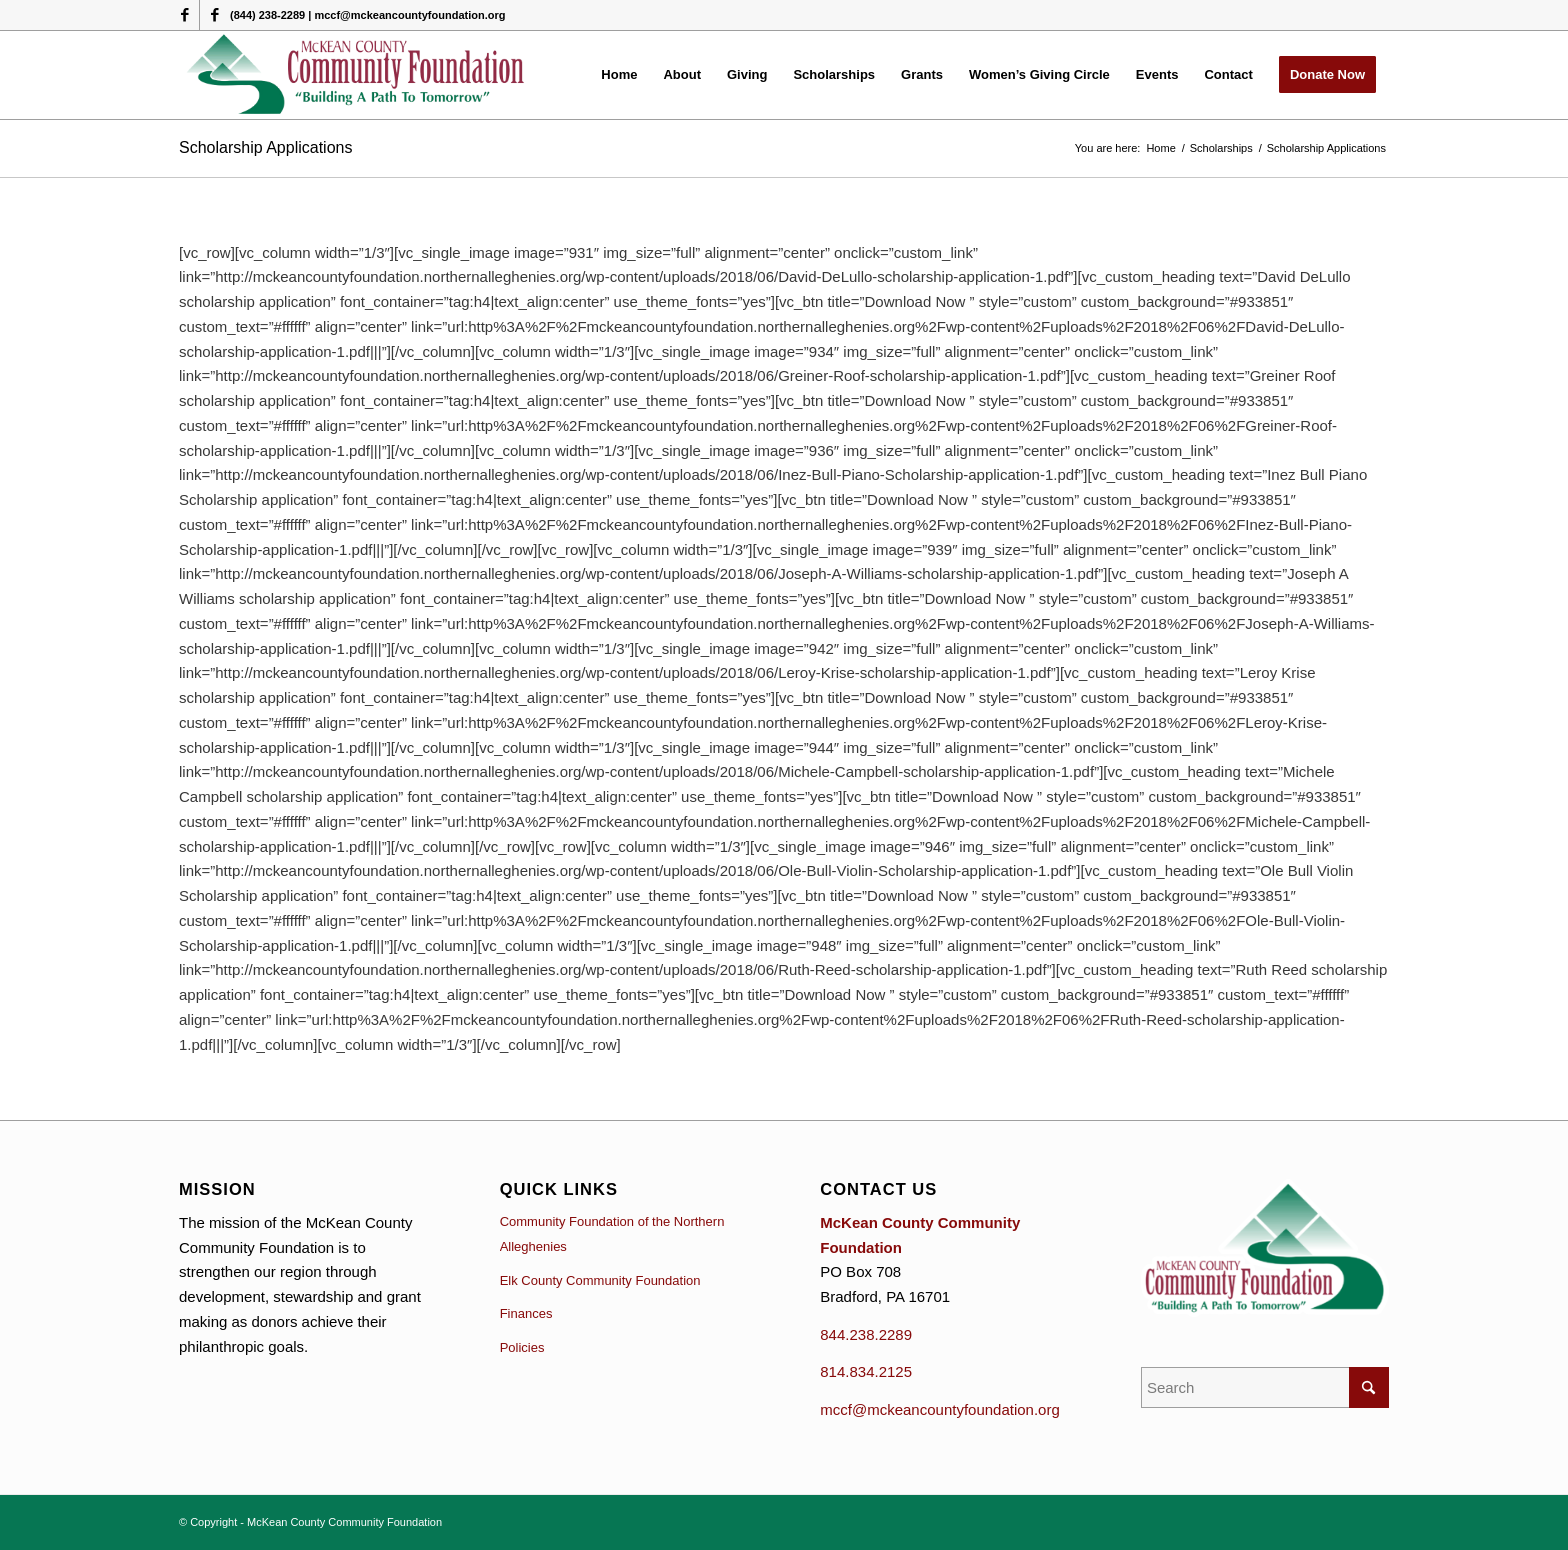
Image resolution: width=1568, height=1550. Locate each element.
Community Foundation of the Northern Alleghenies (612, 1234)
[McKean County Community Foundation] (356, 75)
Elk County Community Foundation (600, 1280)
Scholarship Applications (265, 147)
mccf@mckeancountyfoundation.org (940, 1409)
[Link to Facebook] (184, 15)
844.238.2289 (866, 1334)
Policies (522, 1347)
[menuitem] (619, 75)
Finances (526, 1313)
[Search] (1265, 1387)
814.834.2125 (866, 1371)
